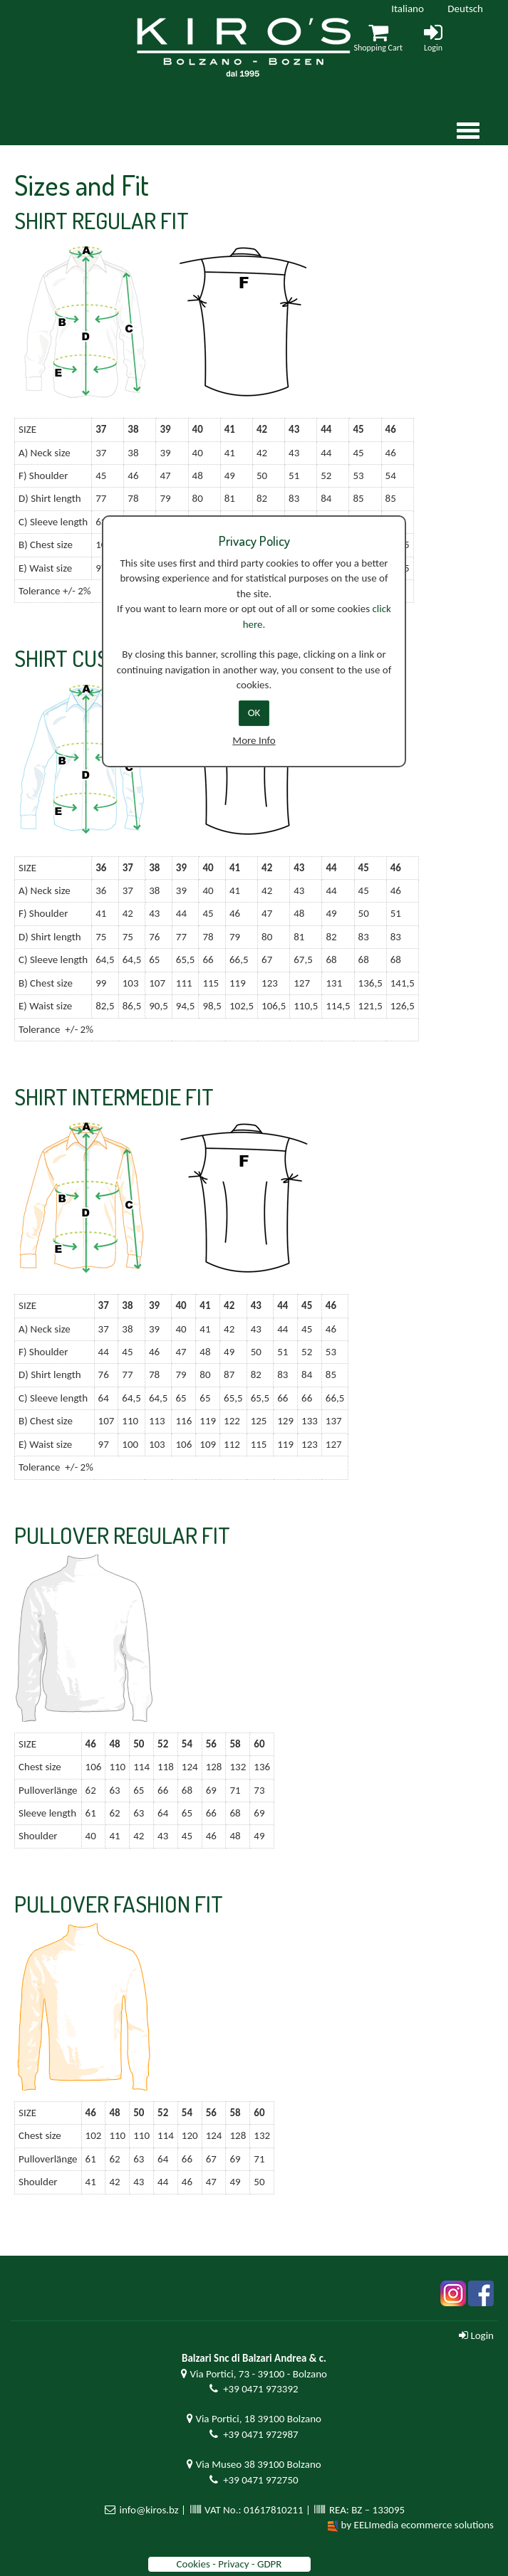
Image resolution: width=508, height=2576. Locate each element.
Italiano (407, 8)
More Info (253, 740)
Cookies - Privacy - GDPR (228, 2563)
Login (476, 2335)
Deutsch (465, 8)
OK (254, 712)
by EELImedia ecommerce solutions (417, 2524)
